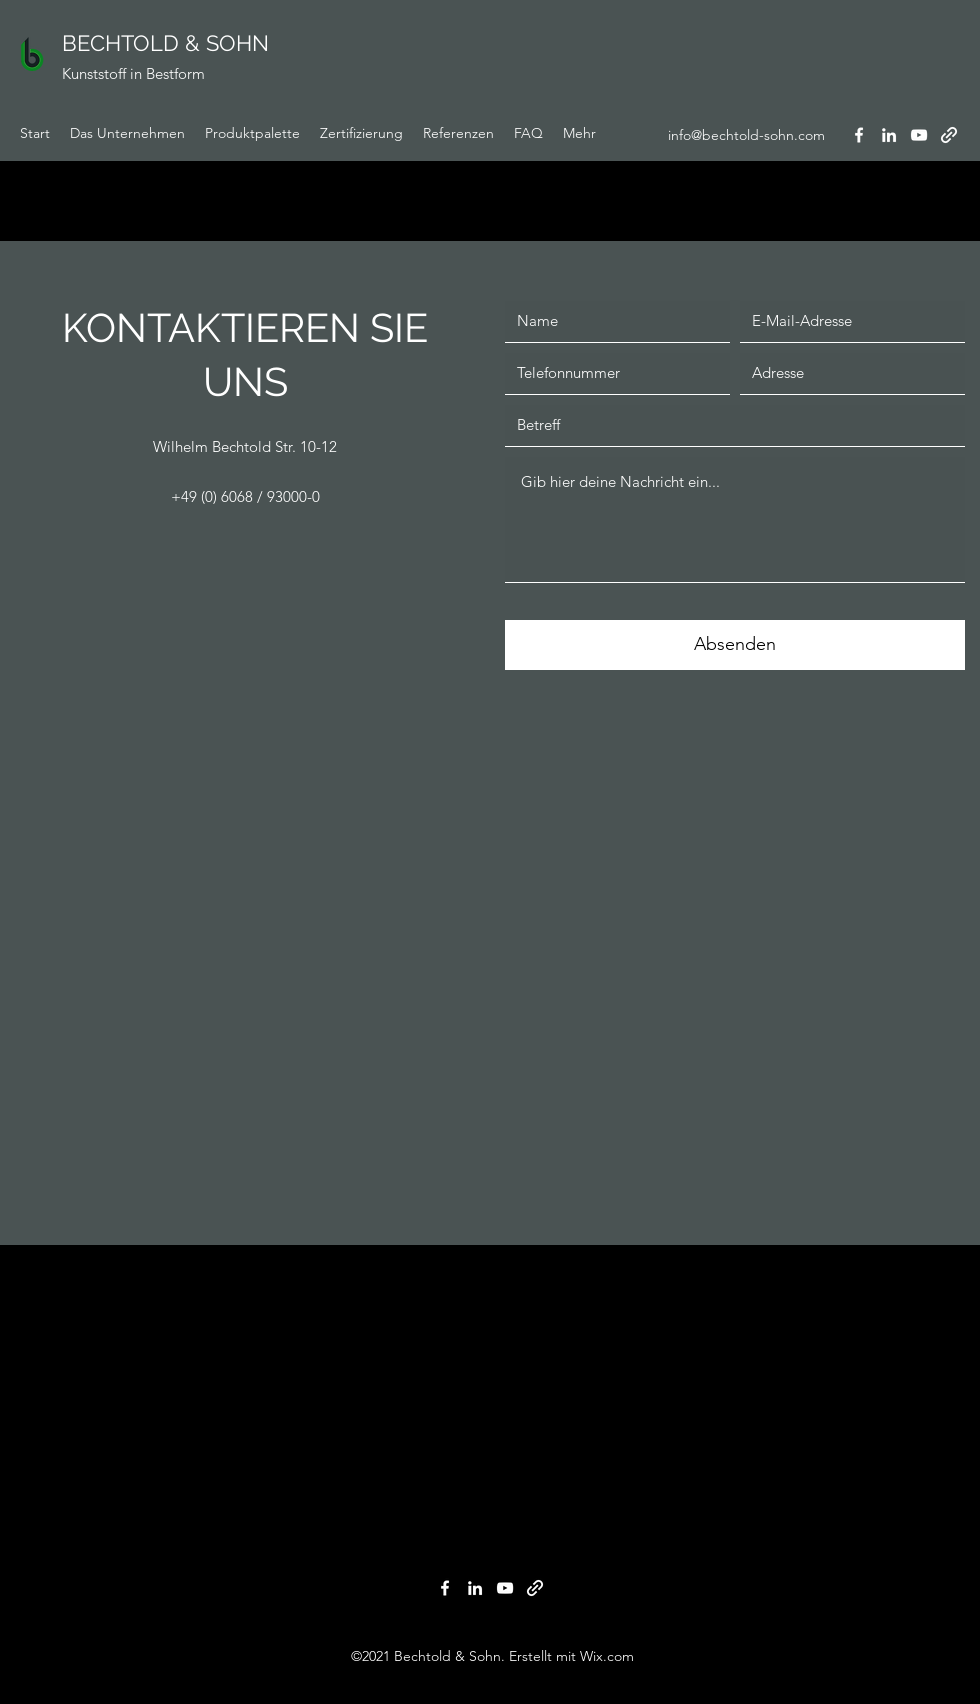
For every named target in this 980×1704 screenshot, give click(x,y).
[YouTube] (919, 135)
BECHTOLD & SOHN (165, 43)
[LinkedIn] (889, 135)
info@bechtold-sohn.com (746, 135)
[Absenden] (735, 645)
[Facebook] (859, 135)
